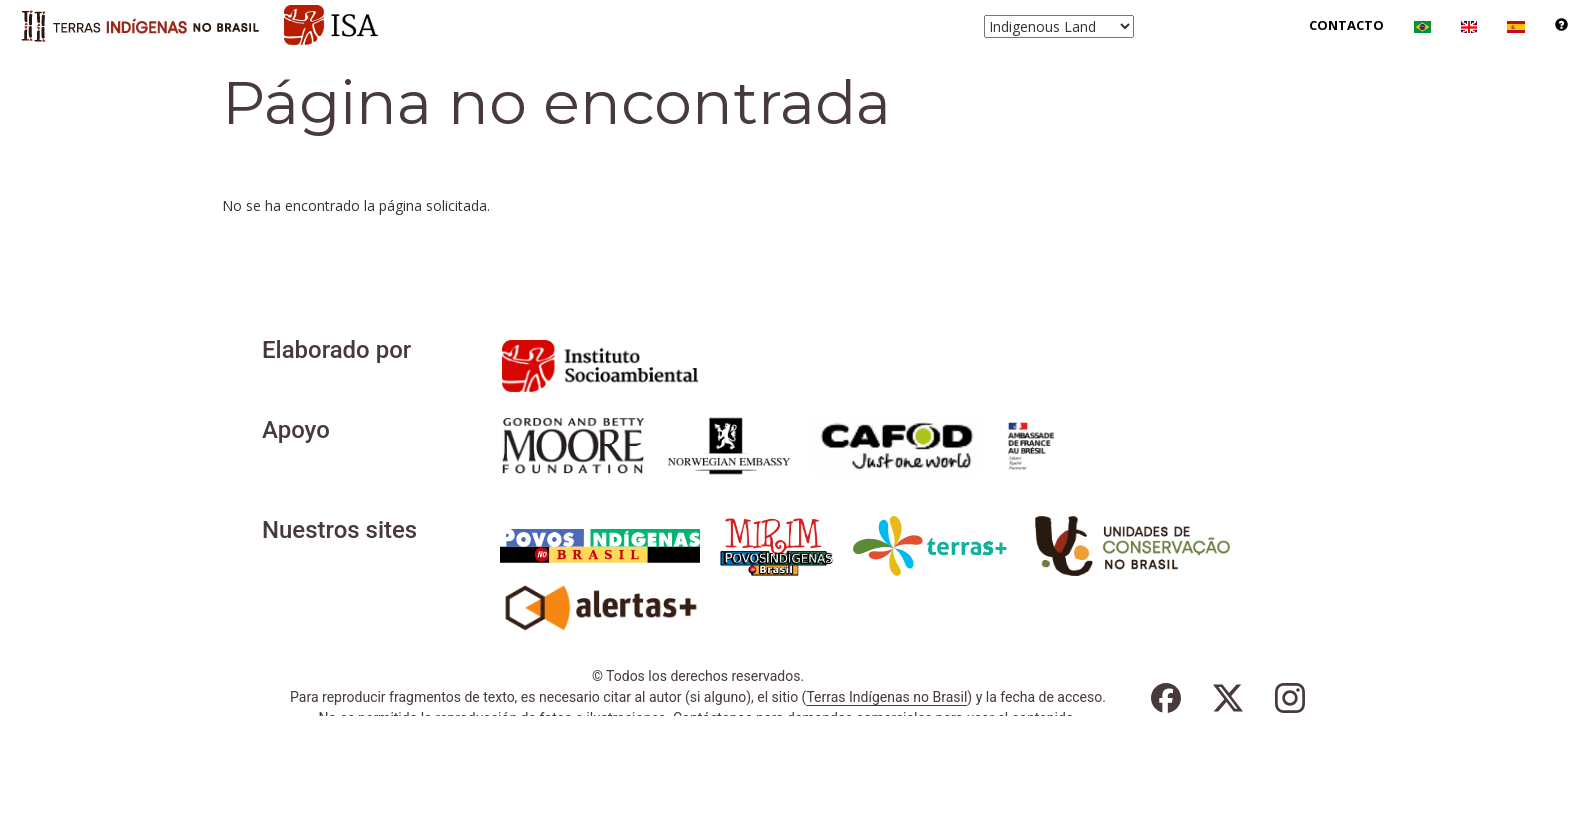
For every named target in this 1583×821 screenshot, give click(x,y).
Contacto (1346, 25)
